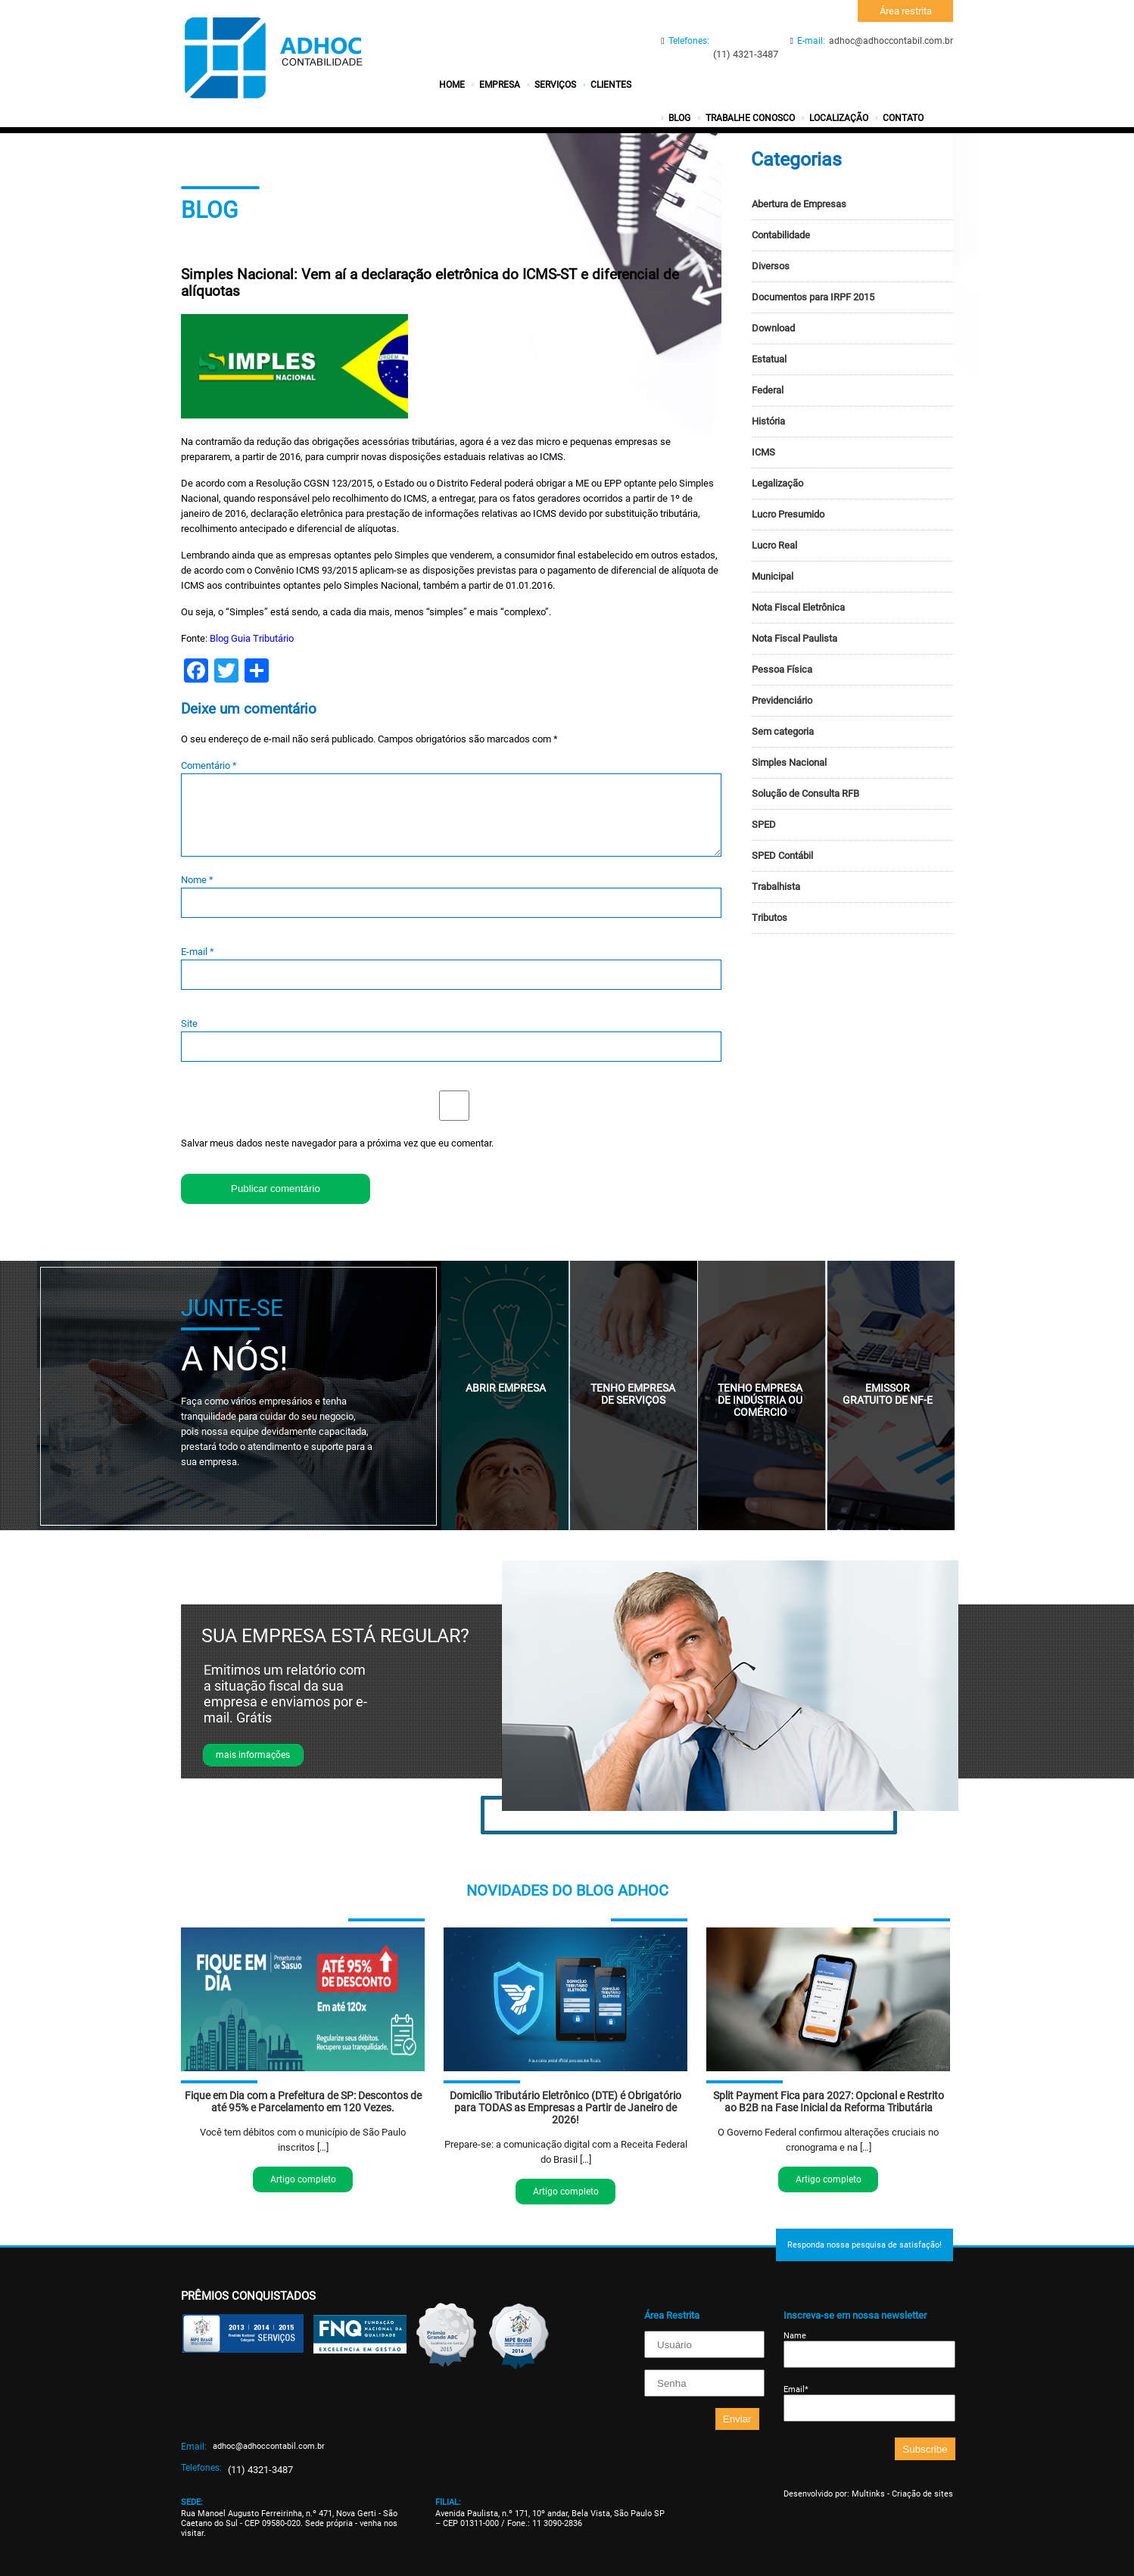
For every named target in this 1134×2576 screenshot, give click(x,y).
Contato (903, 118)
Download (773, 328)
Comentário (209, 765)
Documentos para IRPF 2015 (813, 297)
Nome (197, 879)
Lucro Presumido (788, 514)
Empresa (499, 84)
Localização (838, 118)
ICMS (763, 452)
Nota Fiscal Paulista (794, 638)
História (768, 421)
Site (189, 1023)
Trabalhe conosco (750, 118)
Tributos (769, 917)
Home (452, 84)
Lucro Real (774, 545)
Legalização (777, 483)
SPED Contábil (782, 855)
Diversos (771, 266)
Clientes (610, 84)
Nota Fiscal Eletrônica (798, 607)
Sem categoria (783, 731)
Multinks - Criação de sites (902, 2494)
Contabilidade (781, 235)
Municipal (772, 576)
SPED (764, 824)
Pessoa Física (782, 669)
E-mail (197, 951)
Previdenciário (782, 700)
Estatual (769, 359)
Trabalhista (776, 886)
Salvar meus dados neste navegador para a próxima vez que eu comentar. (337, 1143)
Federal (768, 390)
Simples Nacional (789, 762)
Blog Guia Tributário (252, 638)
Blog (679, 118)
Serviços (555, 84)
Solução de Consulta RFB (805, 793)
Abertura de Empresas (799, 204)
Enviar (737, 2419)
